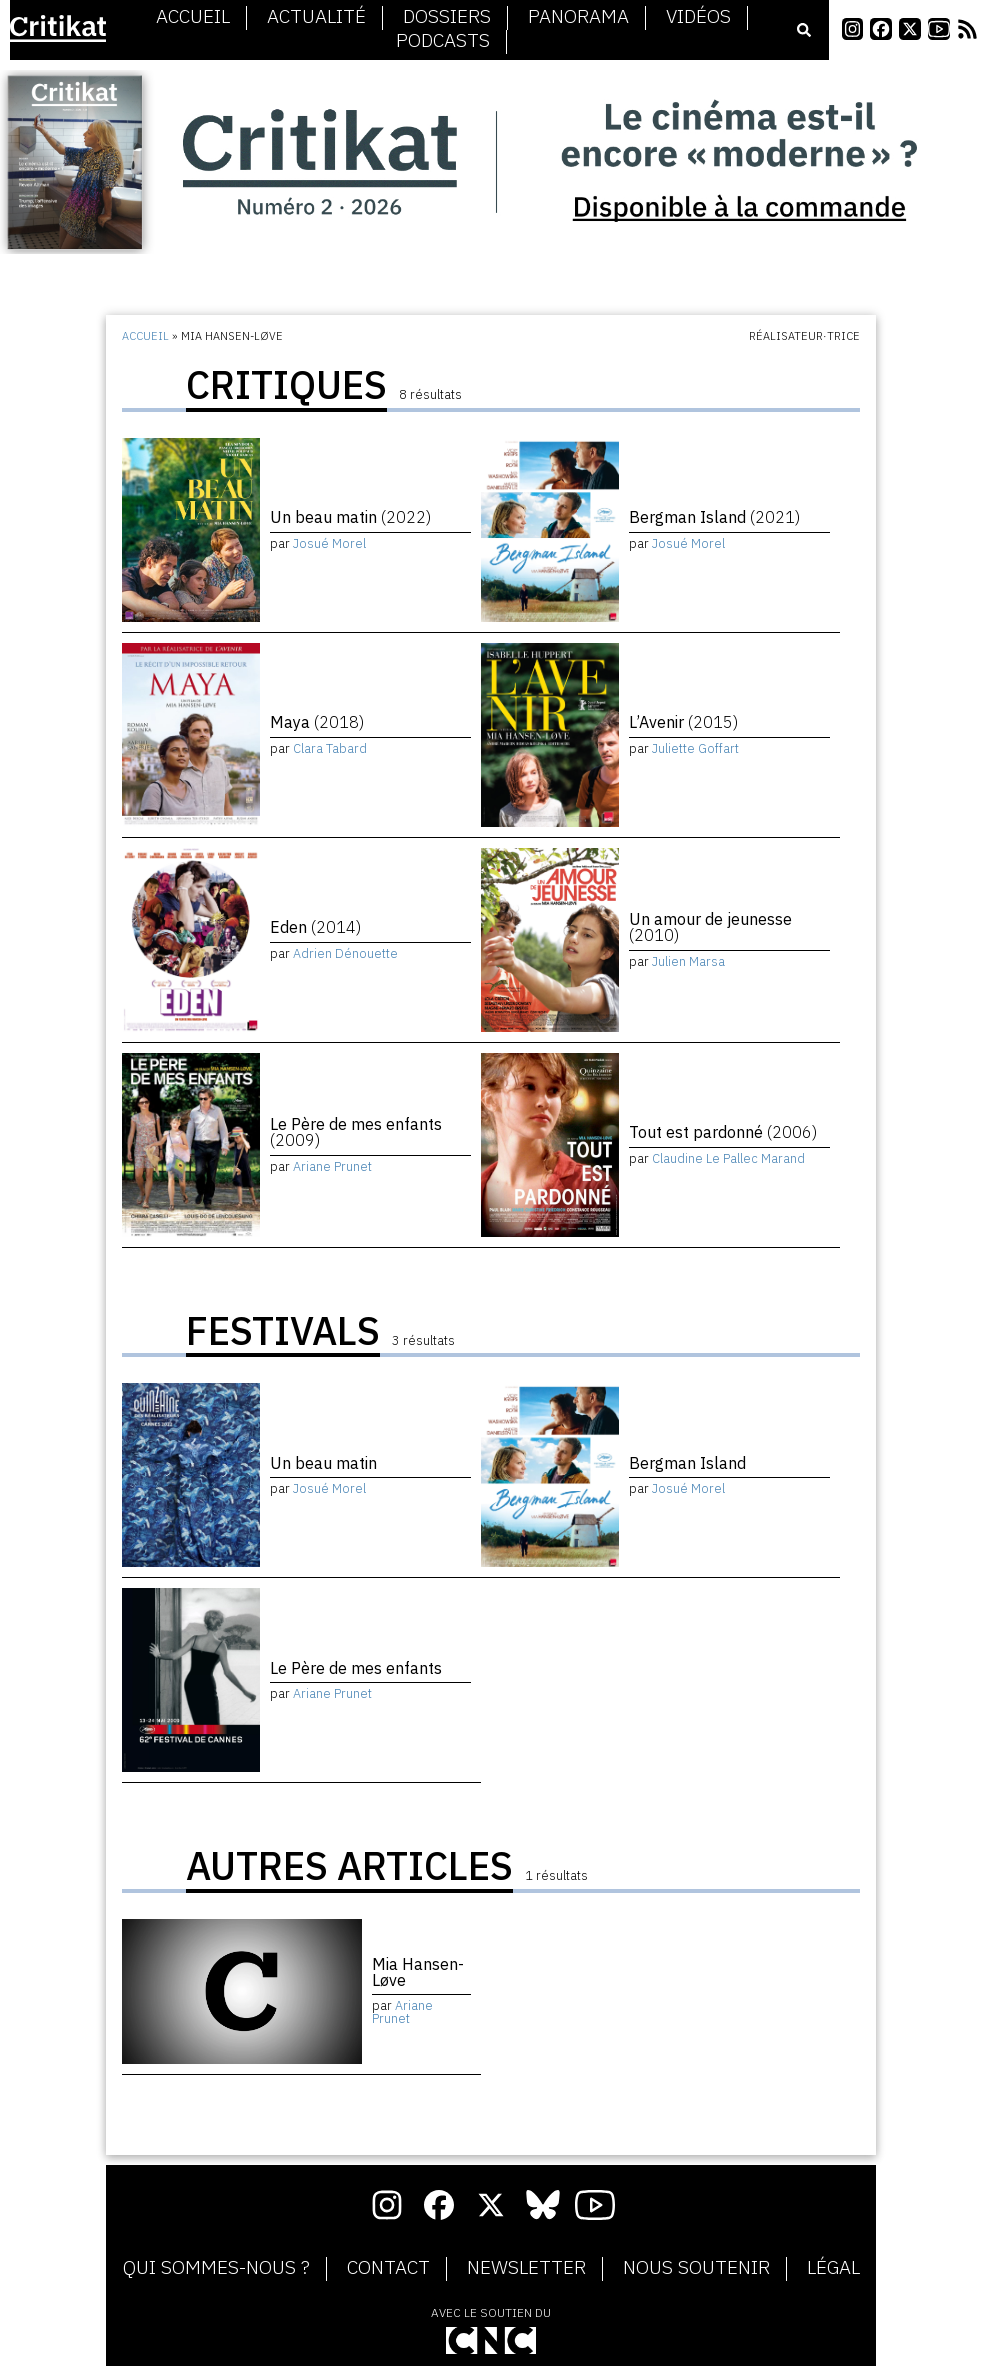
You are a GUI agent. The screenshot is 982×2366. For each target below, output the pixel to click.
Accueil (193, 17)
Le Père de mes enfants (356, 1132)
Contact (388, 2268)
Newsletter (526, 2268)
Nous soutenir (696, 2268)
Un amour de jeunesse (710, 927)
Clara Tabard (330, 748)
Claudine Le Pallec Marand (728, 1158)
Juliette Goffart (695, 748)
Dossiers (447, 17)
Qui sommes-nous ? (216, 2268)
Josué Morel (329, 543)
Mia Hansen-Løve (418, 1972)
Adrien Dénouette (345, 953)
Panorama (578, 17)
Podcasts (443, 41)
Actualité (316, 17)
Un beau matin (350, 517)
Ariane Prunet (332, 1166)
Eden (315, 927)
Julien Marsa (688, 961)
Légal (833, 2268)
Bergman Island (714, 517)
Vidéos (698, 17)
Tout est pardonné (723, 1132)
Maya (317, 722)
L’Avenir (683, 722)
